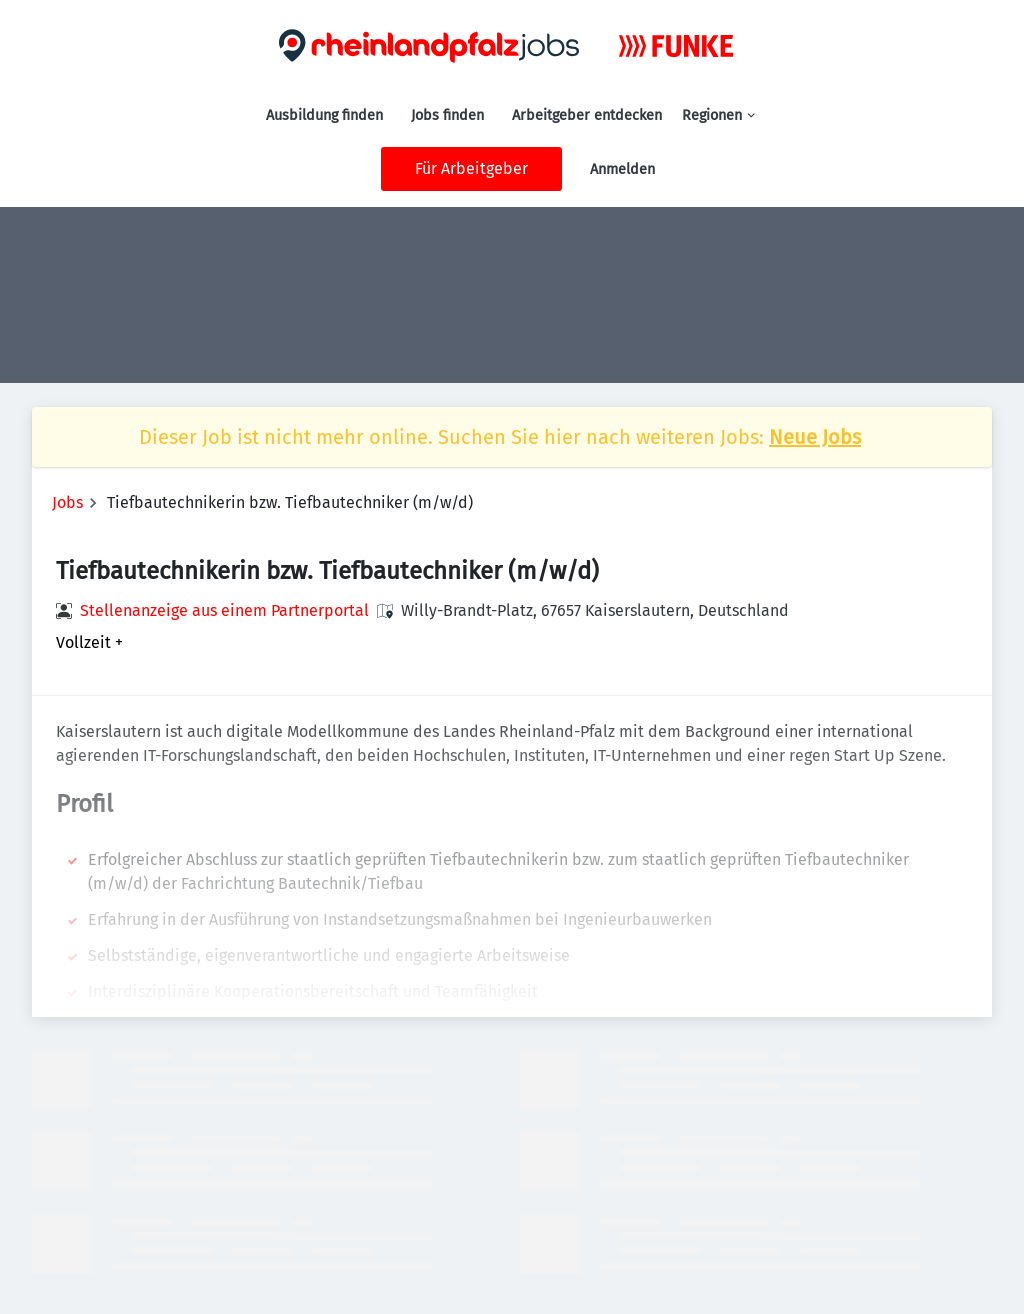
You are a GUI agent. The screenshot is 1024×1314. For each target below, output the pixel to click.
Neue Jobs (815, 437)
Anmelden (622, 169)
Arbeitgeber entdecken (587, 115)
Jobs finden (447, 115)
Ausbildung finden (324, 115)
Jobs (67, 502)
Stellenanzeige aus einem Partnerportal (224, 610)
